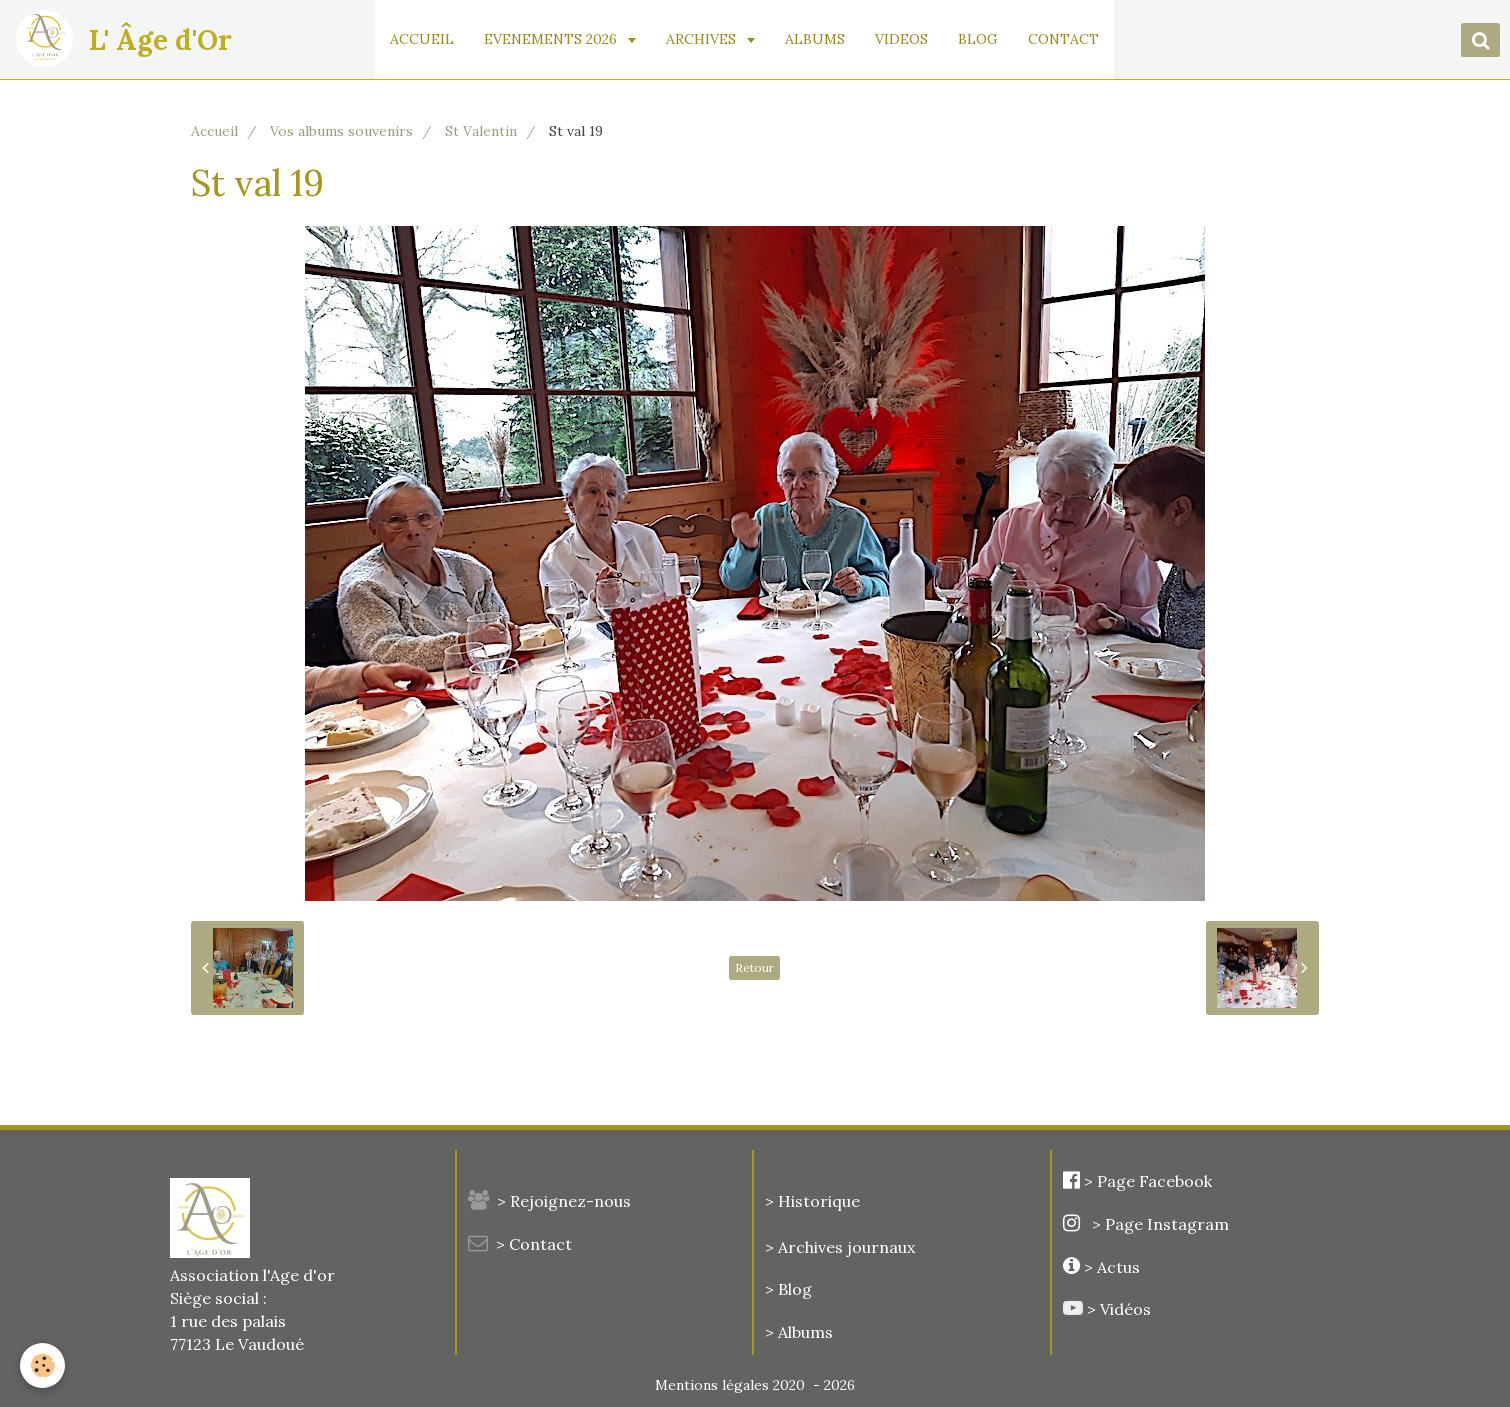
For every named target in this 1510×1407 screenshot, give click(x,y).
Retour (754, 967)
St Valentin (481, 131)
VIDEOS (902, 39)
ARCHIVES (704, 39)
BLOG (979, 39)
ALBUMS (816, 39)
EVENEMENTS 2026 (553, 39)
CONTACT (1064, 39)
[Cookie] (42, 1365)
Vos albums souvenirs (341, 131)
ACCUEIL (423, 39)
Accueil (214, 131)
